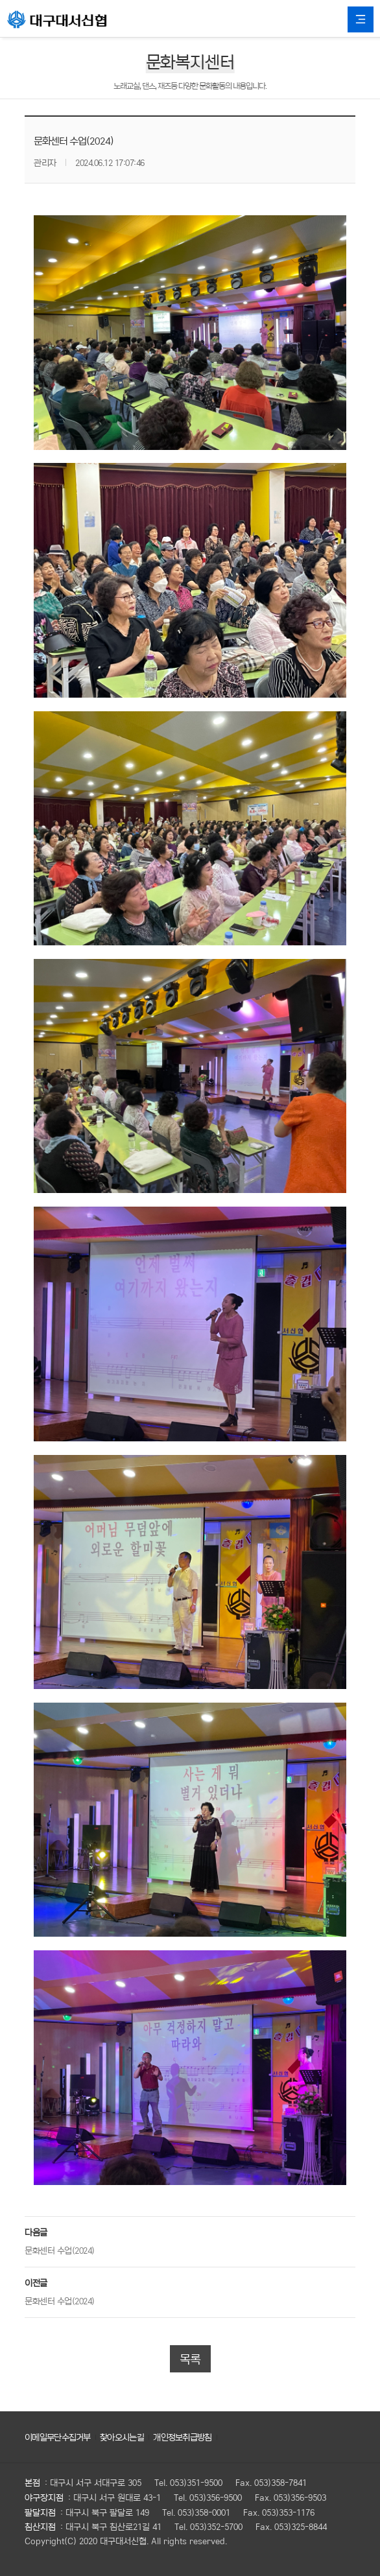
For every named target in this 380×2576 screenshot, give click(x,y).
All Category (361, 19)
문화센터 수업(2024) (60, 2250)
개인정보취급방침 (182, 2436)
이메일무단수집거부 (58, 2436)
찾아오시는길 (122, 2436)
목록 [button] (190, 2359)
